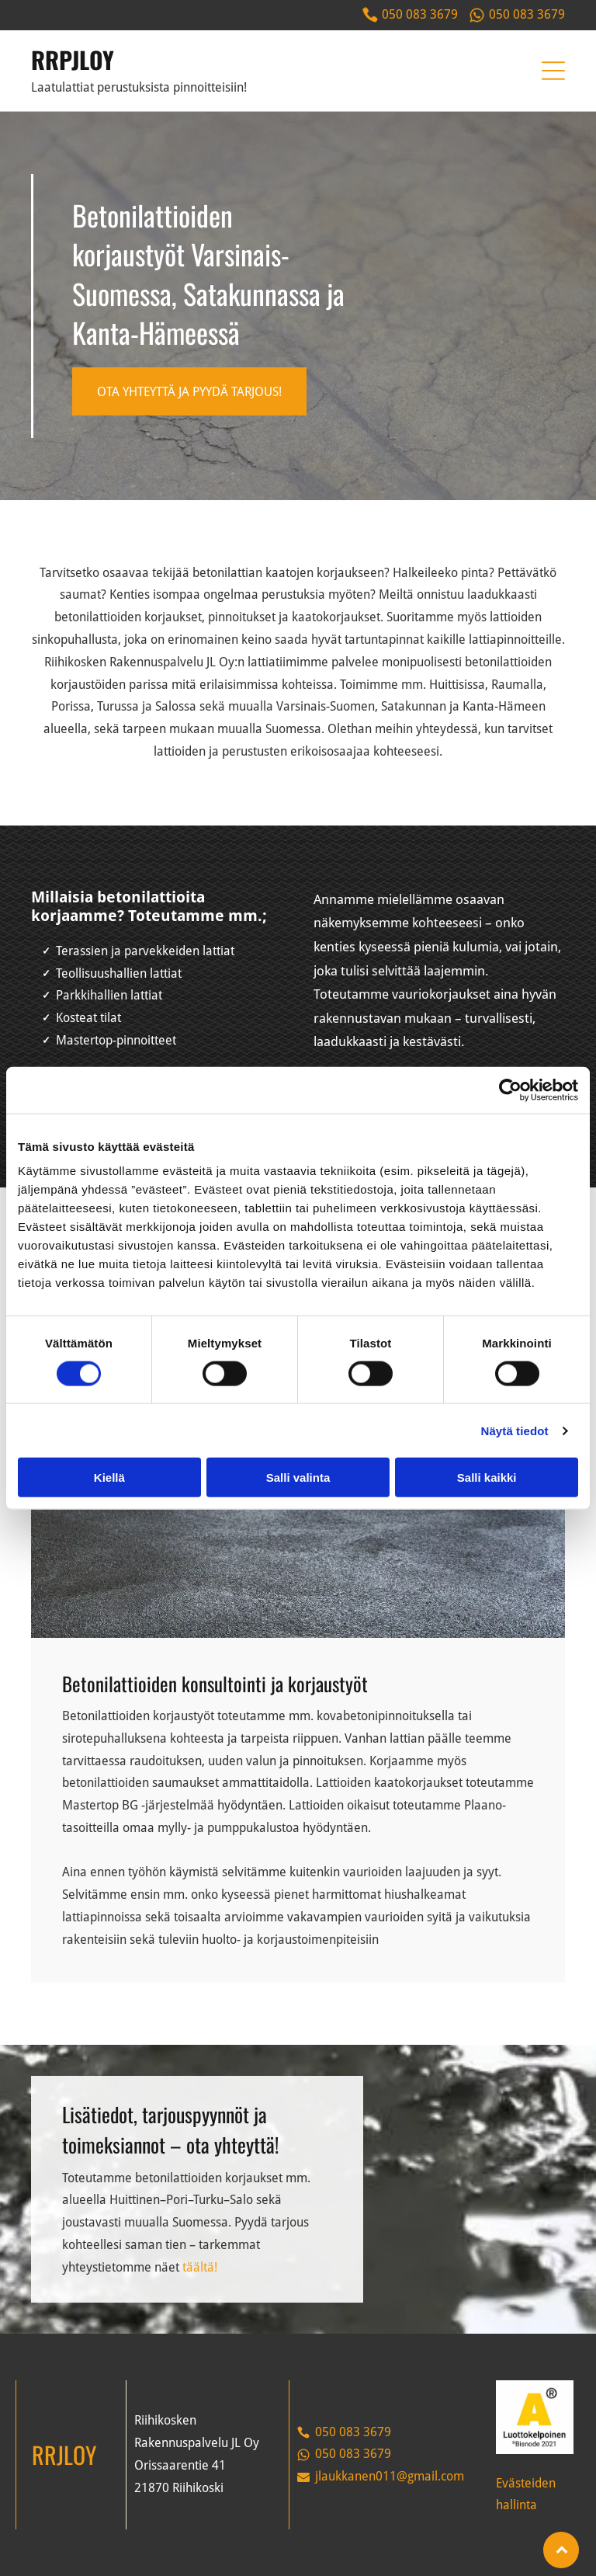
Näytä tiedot (515, 1430)
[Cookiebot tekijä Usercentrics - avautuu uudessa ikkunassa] (510, 1089)
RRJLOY (64, 2454)
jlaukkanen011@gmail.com (389, 2476)
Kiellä (109, 1477)
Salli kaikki (487, 1477)
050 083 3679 (420, 14)
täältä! (199, 2267)
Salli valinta (298, 1477)
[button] (553, 70)
